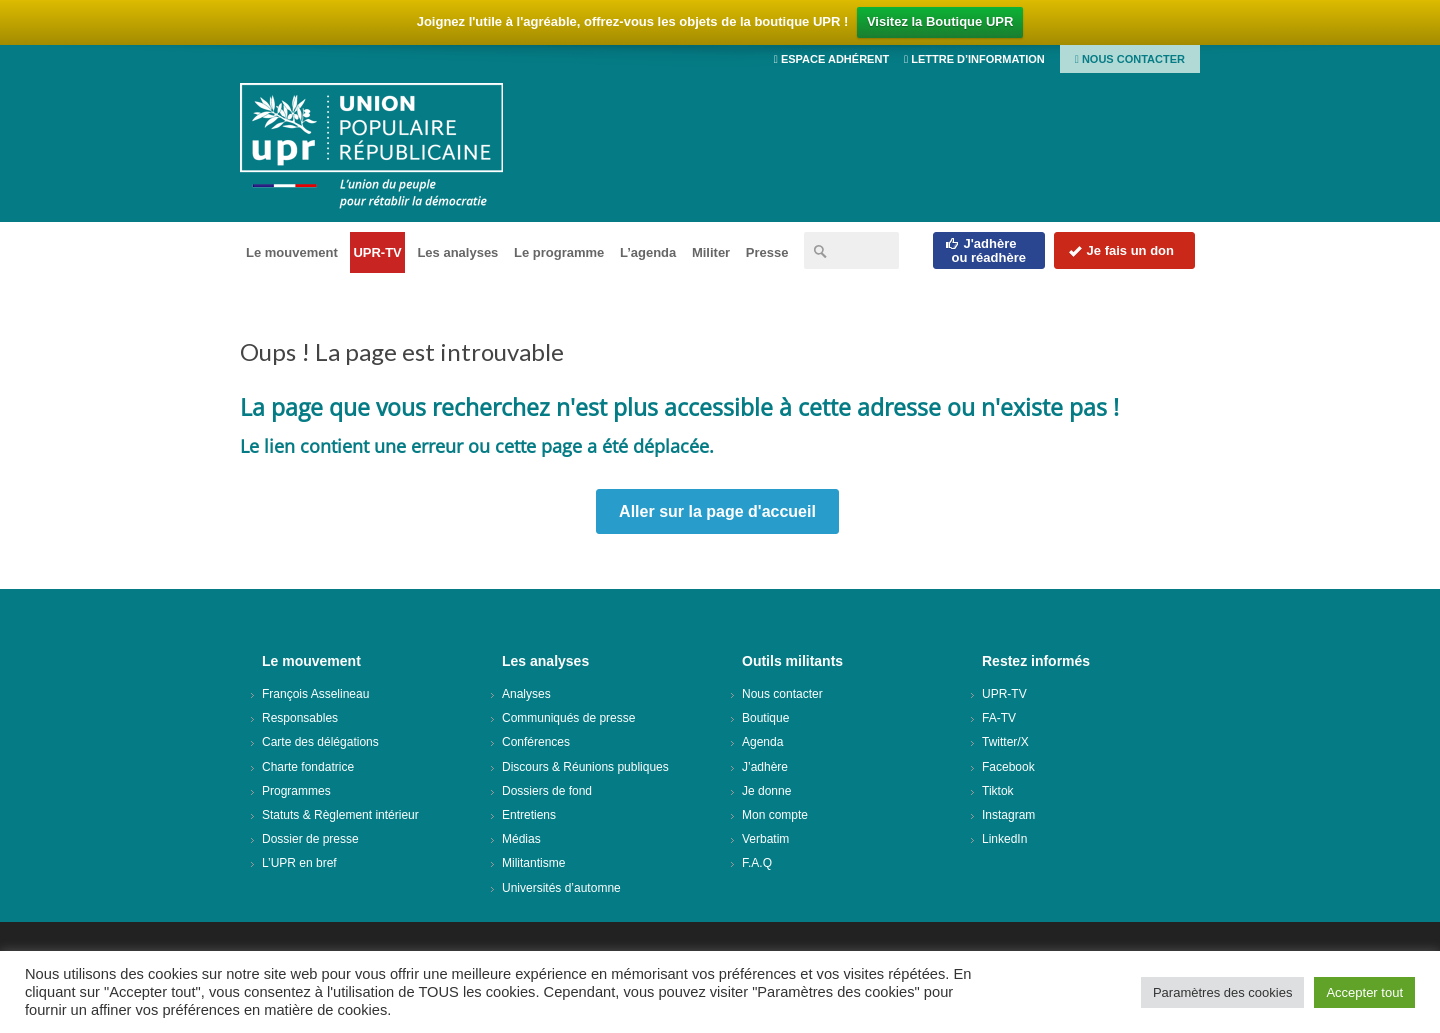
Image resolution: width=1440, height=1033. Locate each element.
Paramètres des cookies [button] (1222, 992)
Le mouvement (292, 252)
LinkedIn (1004, 839)
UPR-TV (377, 252)
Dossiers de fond (547, 791)
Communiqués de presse (568, 718)
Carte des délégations (320, 742)
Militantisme (533, 863)
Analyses (526, 694)
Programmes (296, 791)
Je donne (766, 791)
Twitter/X (1005, 742)
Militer (711, 252)
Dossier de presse (310, 839)
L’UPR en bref (299, 863)
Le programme (559, 252)
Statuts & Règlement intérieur (340, 815)
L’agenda (648, 252)
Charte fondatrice (308, 767)
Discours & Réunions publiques (585, 767)
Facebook (1008, 767)
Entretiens (529, 815)
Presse (767, 252)
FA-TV (999, 718)
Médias (521, 839)
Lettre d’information (974, 59)
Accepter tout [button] (1364, 992)
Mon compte (775, 815)
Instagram (1008, 815)
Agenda (762, 742)
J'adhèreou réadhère (985, 250)
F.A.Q (757, 863)
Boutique (765, 718)
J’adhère (765, 767)
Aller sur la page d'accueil (717, 511)
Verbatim (765, 839)
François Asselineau (315, 694)
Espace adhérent (831, 59)
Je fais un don (1121, 250)
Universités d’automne (561, 888)
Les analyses (457, 252)
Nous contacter (1130, 59)
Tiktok (998, 791)
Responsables (300, 718)
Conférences (536, 742)
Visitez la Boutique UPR (940, 21)
